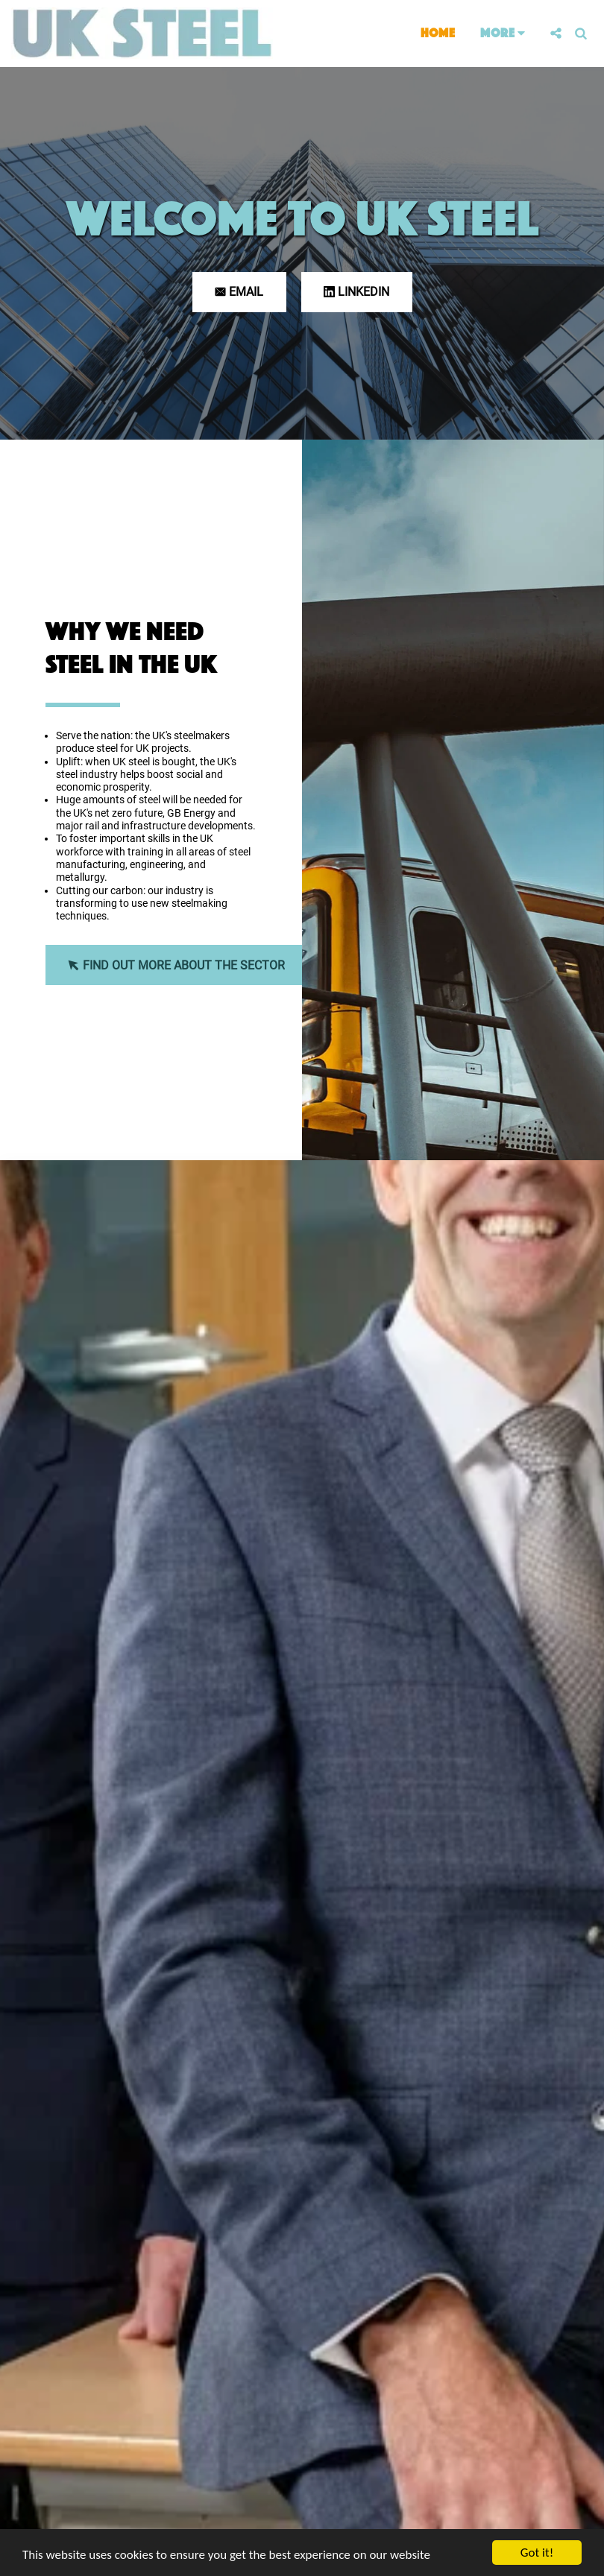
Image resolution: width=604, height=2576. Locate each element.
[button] (555, 33)
